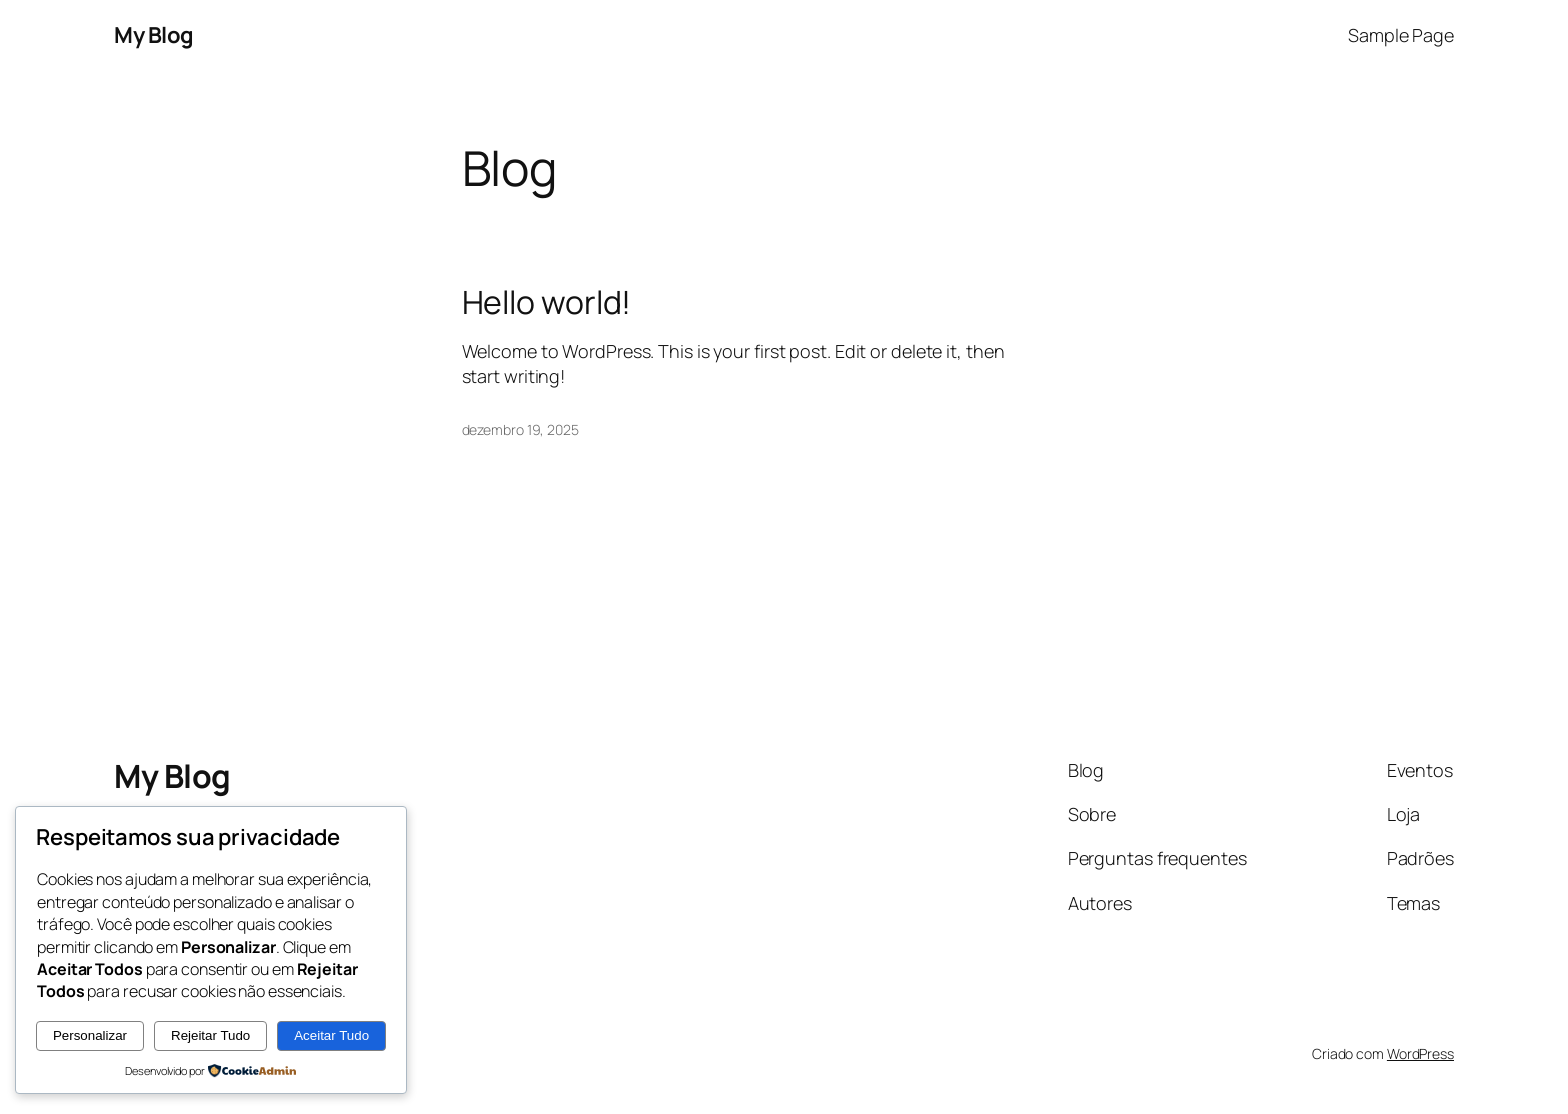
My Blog (154, 35)
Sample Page (1401, 35)
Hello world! (547, 302)
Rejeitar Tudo (210, 1035)
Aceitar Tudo (331, 1035)
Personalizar (90, 1035)
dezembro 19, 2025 (520, 429)
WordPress (1420, 1053)
